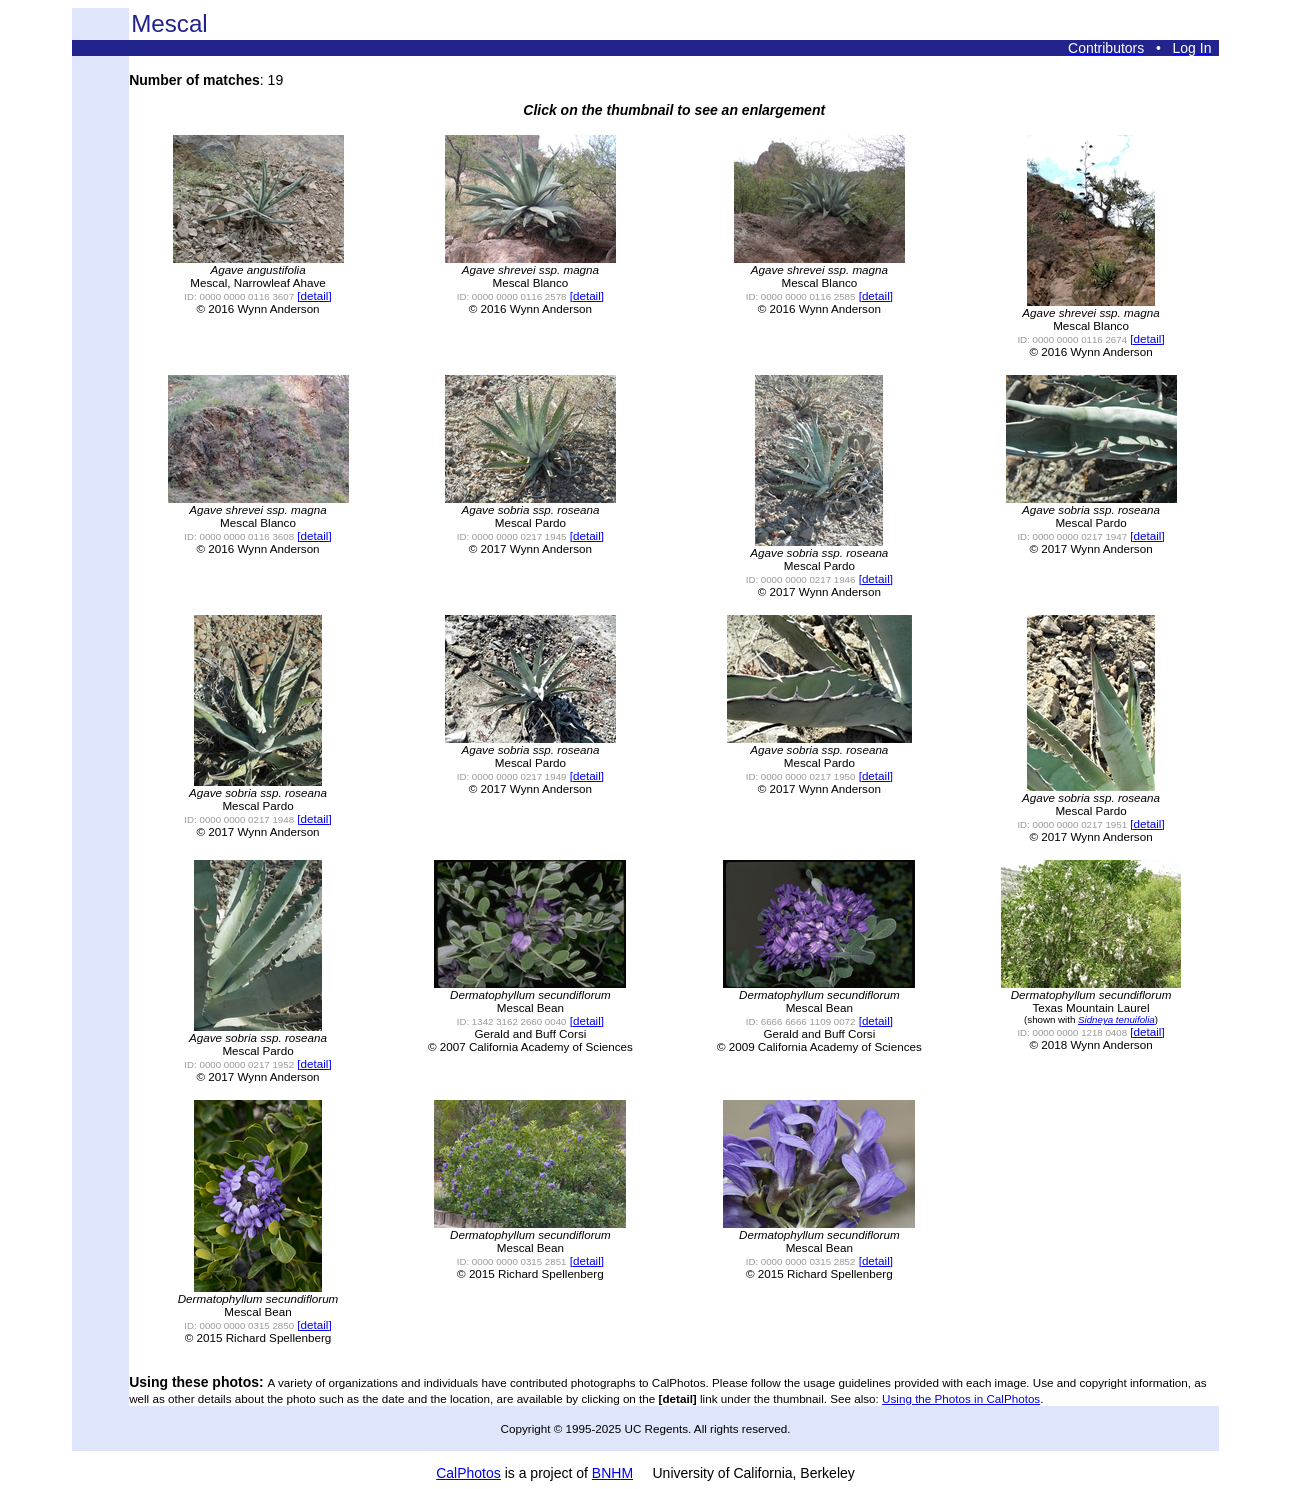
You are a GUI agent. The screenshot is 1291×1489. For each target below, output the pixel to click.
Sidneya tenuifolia (1116, 1019)
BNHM (612, 1473)
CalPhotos (468, 1473)
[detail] (314, 295)
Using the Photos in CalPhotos (961, 1398)
